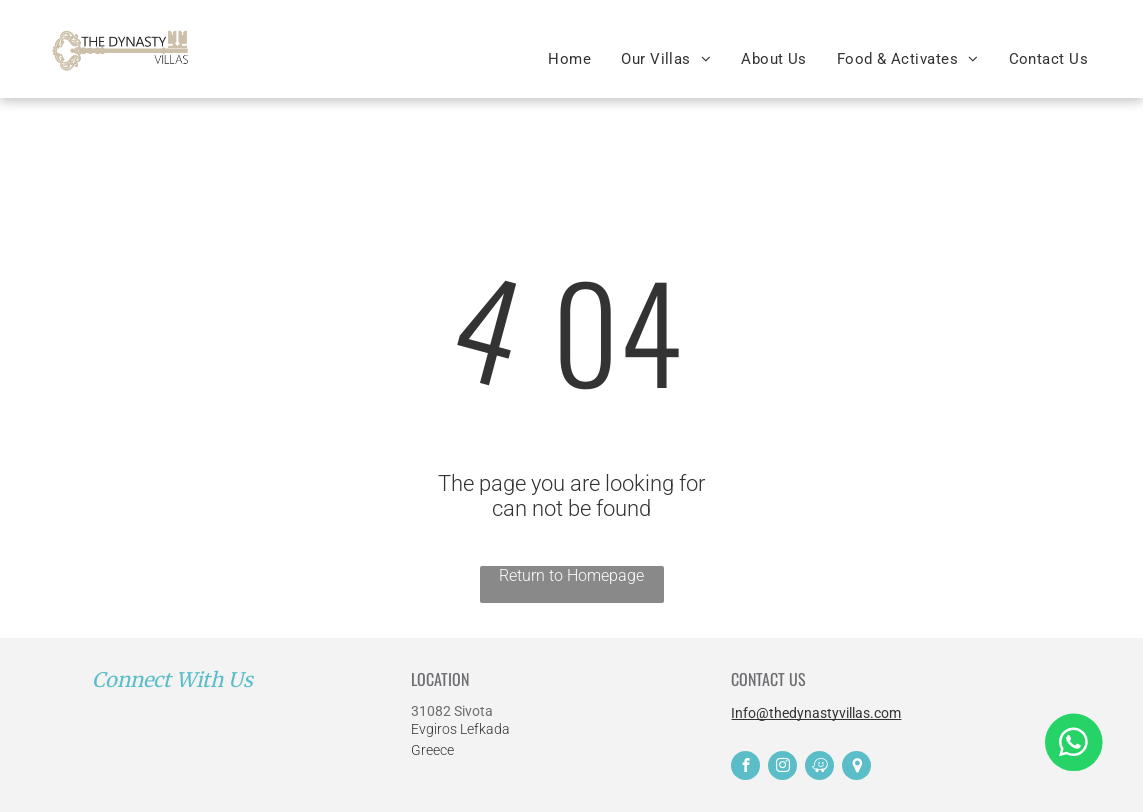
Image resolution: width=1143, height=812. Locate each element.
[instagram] (782, 768)
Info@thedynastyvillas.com (816, 713)
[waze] (819, 768)
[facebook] (745, 768)
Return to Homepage (571, 575)
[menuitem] (569, 59)
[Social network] (856, 768)
